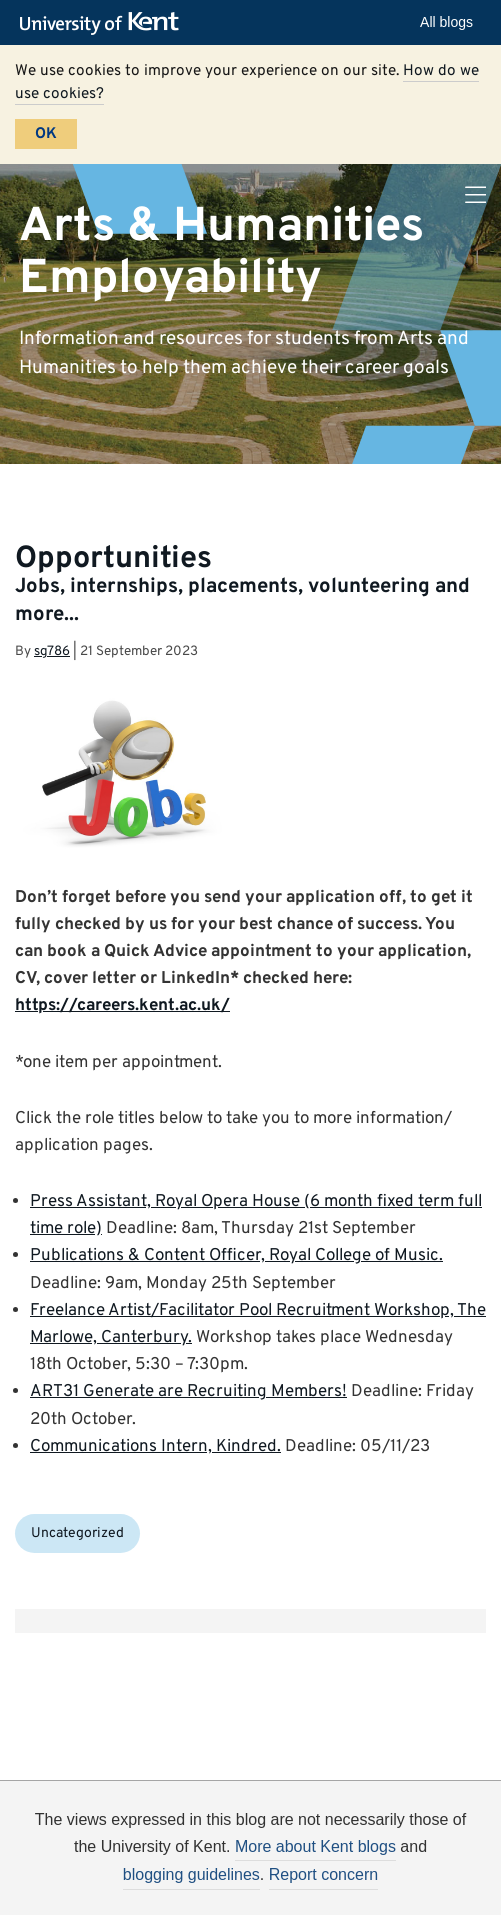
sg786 (52, 651)
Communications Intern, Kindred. (155, 1447)
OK (46, 134)
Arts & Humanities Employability (221, 252)
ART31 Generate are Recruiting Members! (188, 1392)
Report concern (323, 1874)
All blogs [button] (446, 22)
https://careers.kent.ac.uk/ (122, 1006)
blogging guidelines (191, 1874)
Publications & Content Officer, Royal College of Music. (236, 1256)
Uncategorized (77, 1533)
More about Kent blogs (315, 1846)
